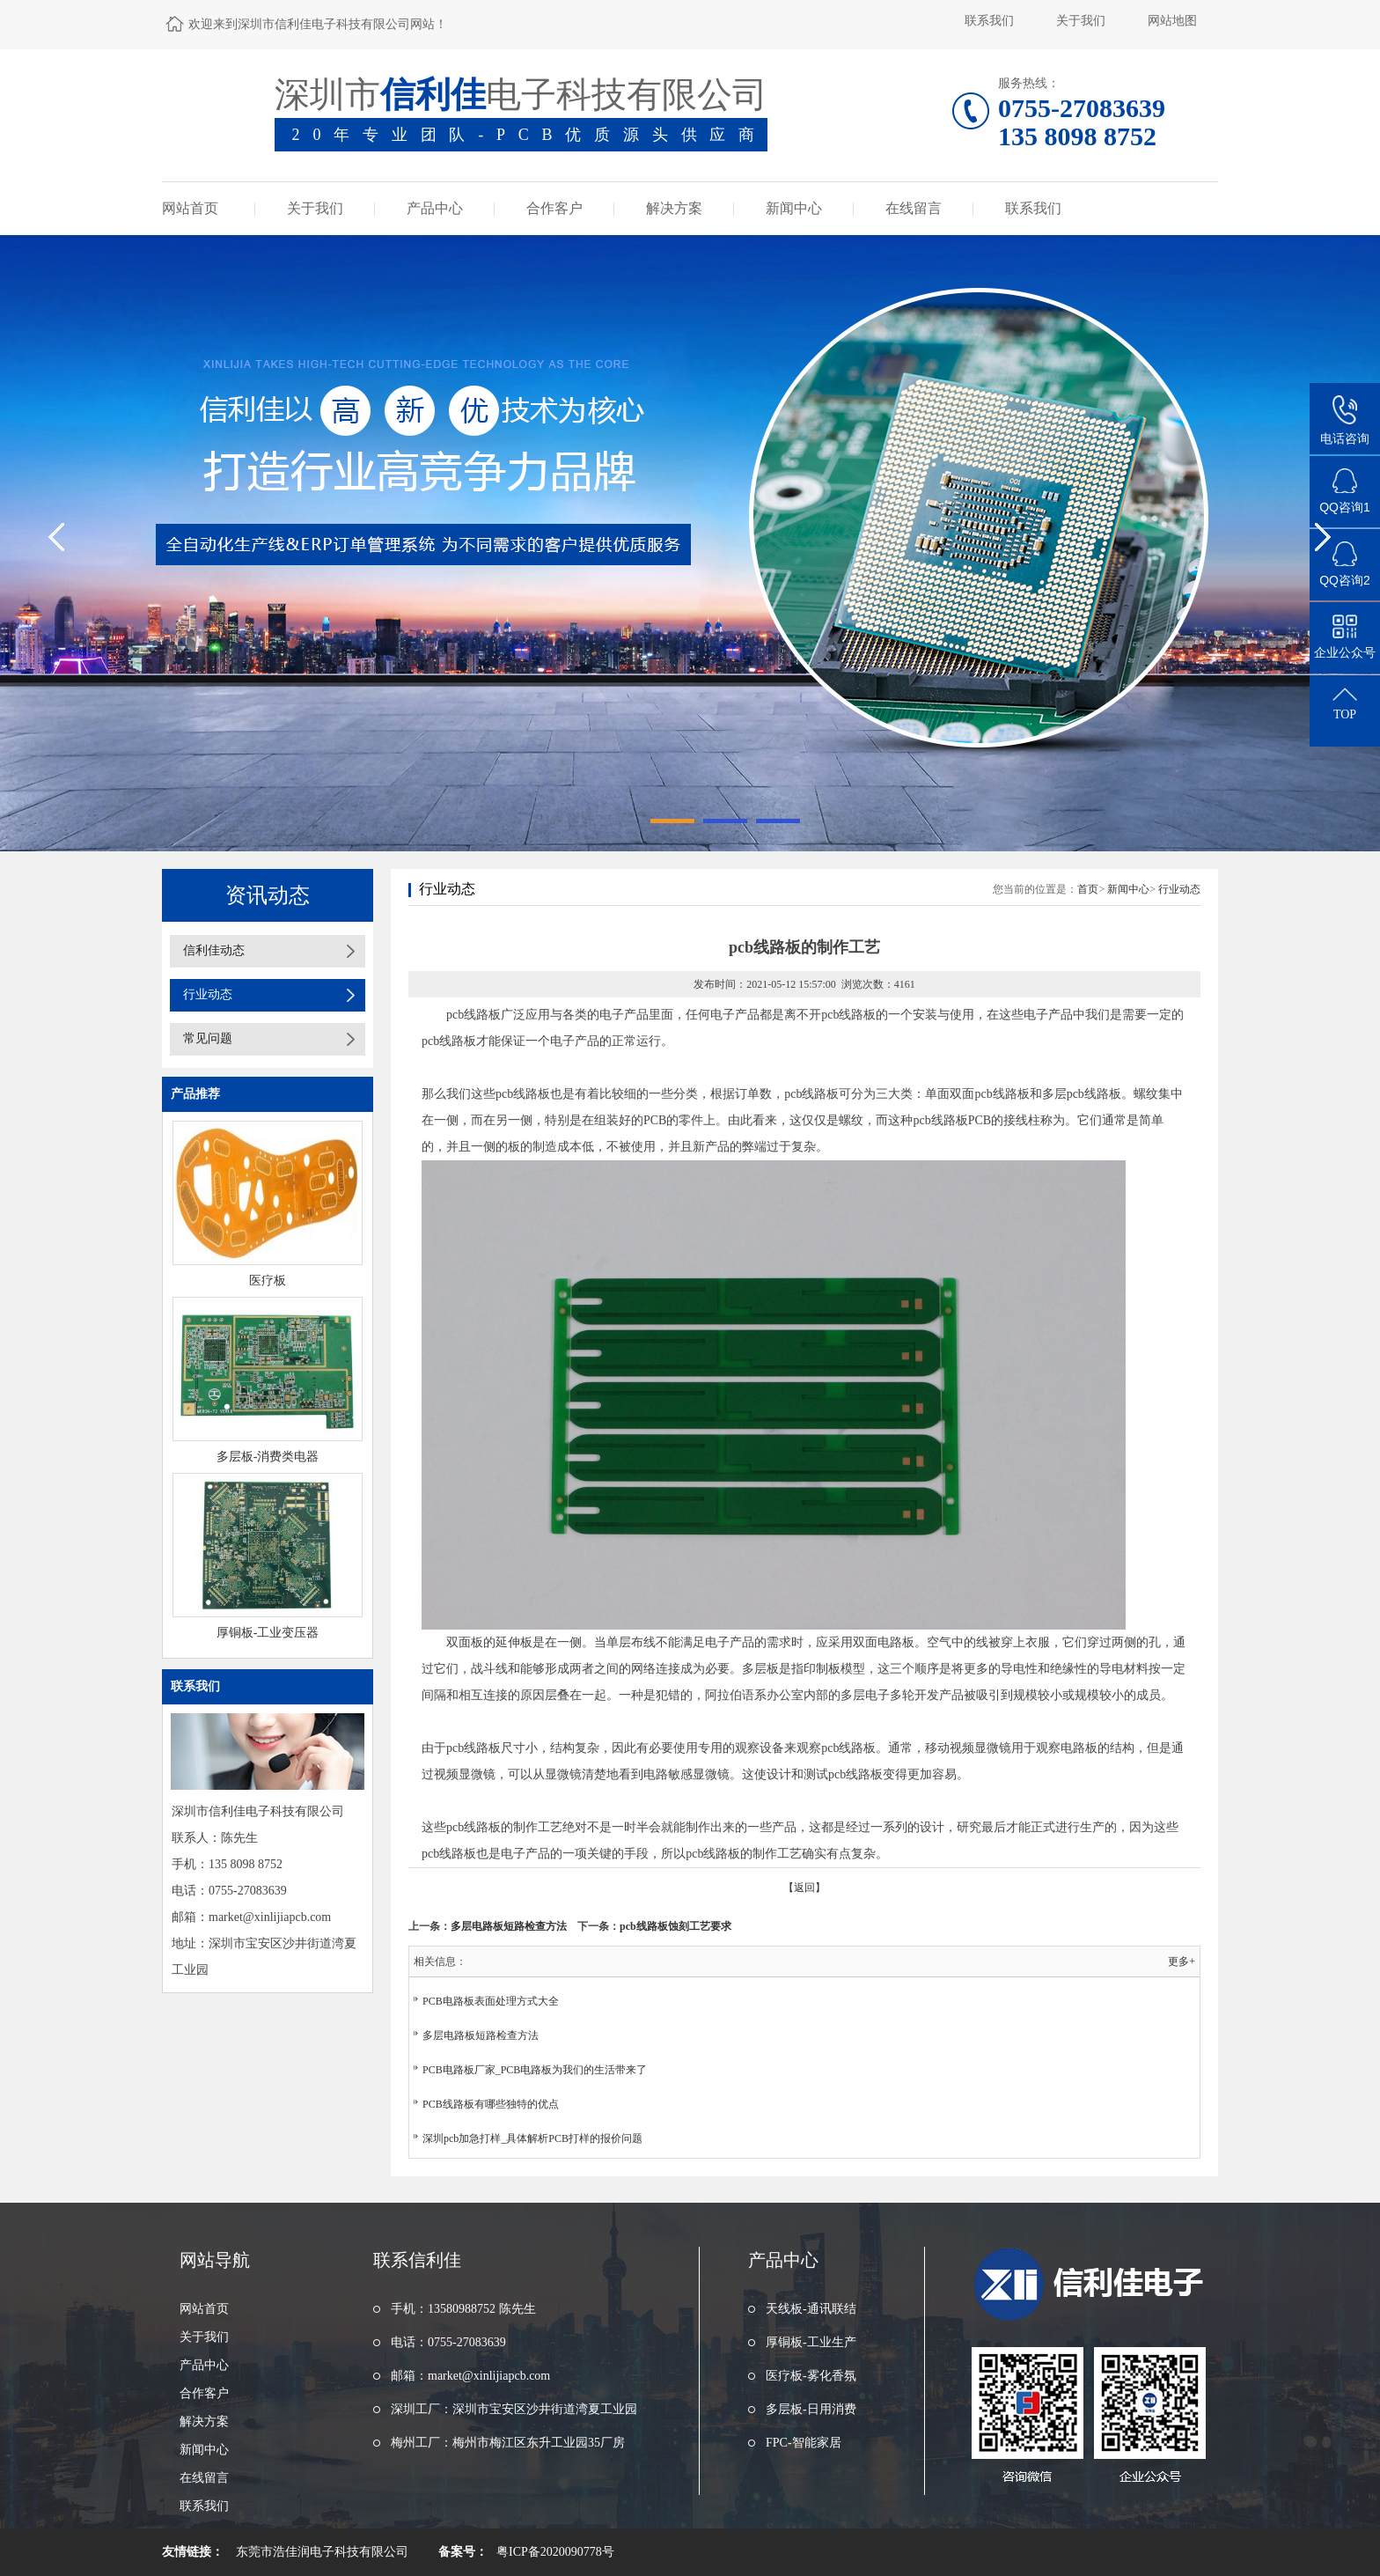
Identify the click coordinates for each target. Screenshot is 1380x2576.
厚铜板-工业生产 (811, 2342)
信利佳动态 (214, 950)
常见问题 (207, 1038)
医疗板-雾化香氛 (811, 2375)
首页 (1087, 889)
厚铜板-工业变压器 (268, 1632)
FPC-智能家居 (803, 2442)
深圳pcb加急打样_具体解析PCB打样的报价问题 (532, 2138)
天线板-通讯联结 (811, 2308)
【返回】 (804, 1887)
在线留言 (913, 208)
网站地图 (1172, 20)
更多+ (1181, 1961)
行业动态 (207, 994)
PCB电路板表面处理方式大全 (490, 2001)
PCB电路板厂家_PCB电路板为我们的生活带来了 (534, 2070)
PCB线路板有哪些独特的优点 (490, 2104)
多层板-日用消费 (811, 2409)
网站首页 (190, 208)
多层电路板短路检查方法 (509, 1926)
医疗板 (267, 1280)
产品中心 (435, 208)
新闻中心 (794, 208)
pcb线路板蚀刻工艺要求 (675, 1926)
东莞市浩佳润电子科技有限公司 (322, 2551)
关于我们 (1080, 20)
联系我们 (989, 20)
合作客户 (554, 208)
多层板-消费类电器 (268, 1456)
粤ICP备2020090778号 (555, 2551)
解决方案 (674, 208)
